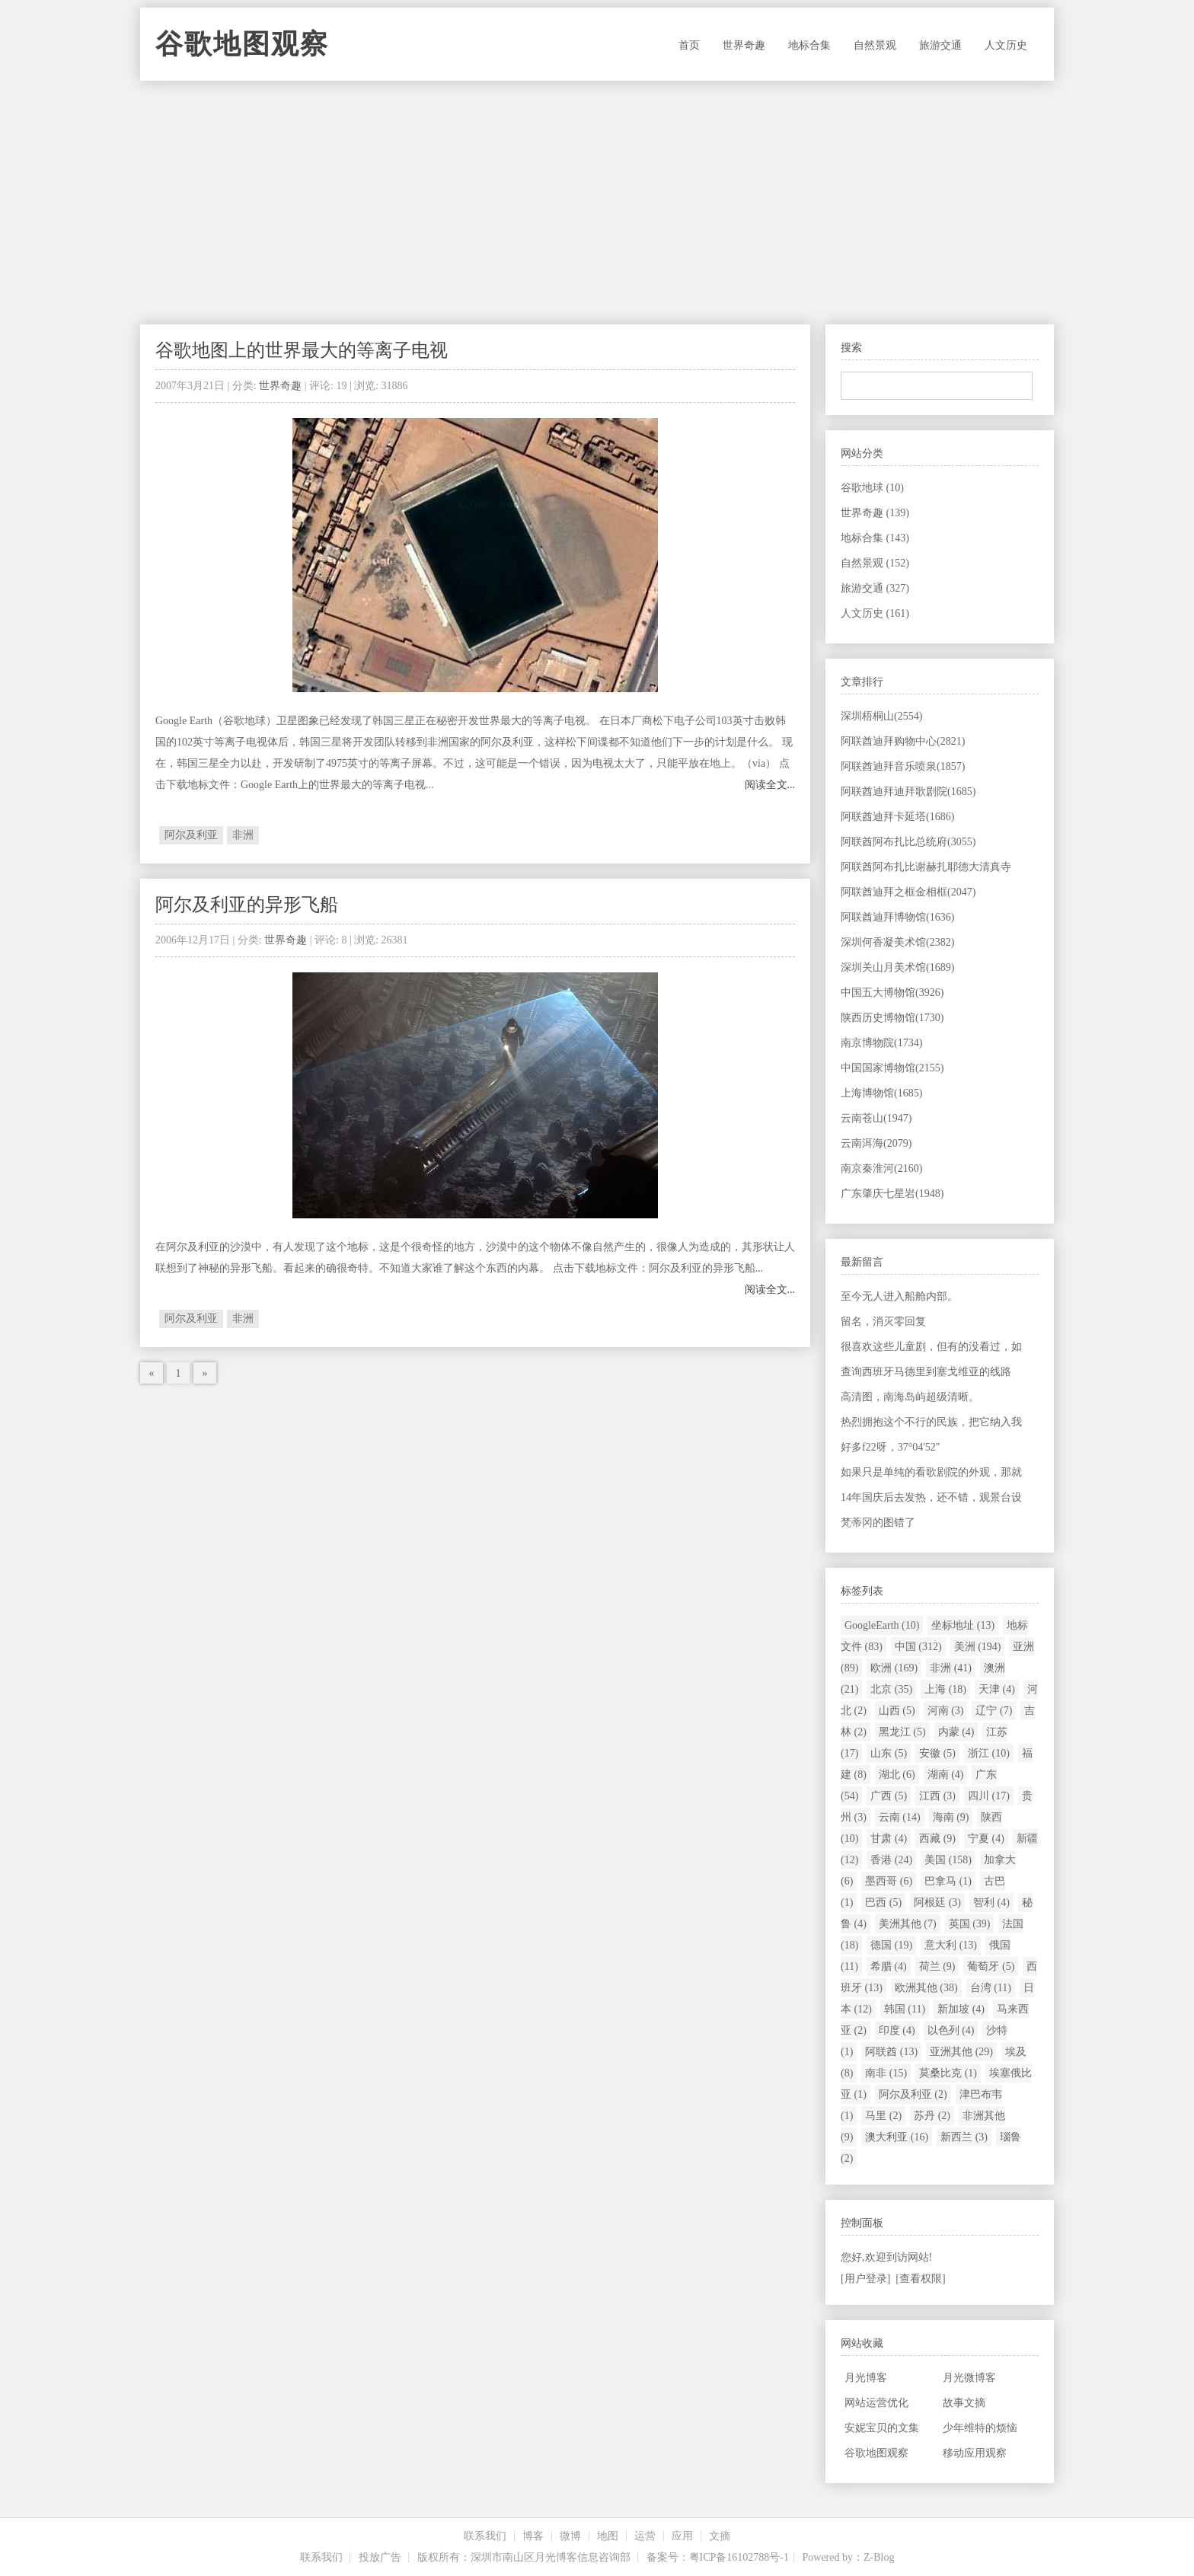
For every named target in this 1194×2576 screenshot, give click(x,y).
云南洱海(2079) (876, 1143)
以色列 (951, 2030)
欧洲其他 (926, 1987)
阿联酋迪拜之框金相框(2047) (908, 892)
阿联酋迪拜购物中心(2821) (903, 741)
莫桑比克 (948, 2073)
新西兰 (964, 2137)
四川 (989, 1796)
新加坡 (961, 2009)
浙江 (989, 1753)
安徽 (937, 1753)
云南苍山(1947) (876, 1118)
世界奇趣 (744, 45)
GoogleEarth (881, 1625)
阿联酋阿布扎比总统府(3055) (908, 841)
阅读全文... (770, 784)
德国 (891, 1945)
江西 (937, 1796)
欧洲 (894, 1668)
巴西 (883, 1902)
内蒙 (956, 1732)
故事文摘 (964, 2402)
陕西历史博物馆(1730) (892, 1017)
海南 (951, 1817)
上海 (945, 1689)
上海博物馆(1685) (881, 1093)
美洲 (977, 1646)
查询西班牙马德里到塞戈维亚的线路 (926, 1371)
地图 (607, 2536)
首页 (689, 45)
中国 (918, 1646)
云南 (900, 1817)
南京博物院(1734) (881, 1043)
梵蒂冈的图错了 (878, 1522)
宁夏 (986, 1838)
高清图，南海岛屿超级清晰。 (910, 1397)
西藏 (937, 1838)
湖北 (897, 1774)
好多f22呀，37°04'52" (890, 1447)
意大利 (950, 1945)
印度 (897, 2030)
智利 (991, 1902)
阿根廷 (937, 1902)
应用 (682, 2536)
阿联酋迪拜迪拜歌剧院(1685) (908, 791)
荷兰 (937, 1966)
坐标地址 (962, 1625)
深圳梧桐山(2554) (881, 716)
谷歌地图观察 (242, 44)
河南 (945, 1710)
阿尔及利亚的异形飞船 (246, 905)
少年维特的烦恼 (980, 2428)
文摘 (719, 2536)
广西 (888, 1796)
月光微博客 (969, 2377)
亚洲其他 (961, 2051)
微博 (570, 2536)
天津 (997, 1689)
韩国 (904, 2009)
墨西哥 (888, 1881)
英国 (970, 1924)
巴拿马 (948, 1881)
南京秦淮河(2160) (881, 1168)
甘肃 (888, 1838)
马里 (883, 2115)
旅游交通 (940, 45)
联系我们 (485, 2536)
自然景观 (875, 45)
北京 (891, 1689)
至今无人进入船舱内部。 (899, 1296)
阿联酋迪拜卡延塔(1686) (897, 816)
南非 (886, 2073)
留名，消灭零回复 (883, 1321)
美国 (948, 1860)
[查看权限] (920, 2278)
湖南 (945, 1774)
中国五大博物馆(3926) (892, 992)
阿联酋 (891, 2051)
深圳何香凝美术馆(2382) (897, 942)
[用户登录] (865, 2278)
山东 (888, 1753)
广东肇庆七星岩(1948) (892, 1193)
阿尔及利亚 (191, 835)
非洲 (243, 835)
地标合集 (809, 45)
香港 (891, 1860)
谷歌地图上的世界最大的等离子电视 (301, 350)
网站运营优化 (876, 2402)
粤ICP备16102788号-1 (739, 2557)
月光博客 (865, 2377)
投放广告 (380, 2557)
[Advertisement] (597, 202)
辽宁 (993, 1710)
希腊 (888, 1966)
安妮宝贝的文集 (881, 2428)
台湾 (990, 1987)
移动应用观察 (975, 2453)
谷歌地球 (872, 487)
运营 (645, 2536)
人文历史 (1006, 45)
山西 (897, 1710)
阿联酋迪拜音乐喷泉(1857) (903, 766)
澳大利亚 (896, 2137)
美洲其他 (908, 1924)
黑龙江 (902, 1732)
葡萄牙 (990, 1966)
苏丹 (932, 2115)
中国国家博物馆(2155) (892, 1068)
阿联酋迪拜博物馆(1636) (897, 917)
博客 (533, 2536)
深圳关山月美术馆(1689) (897, 967)
